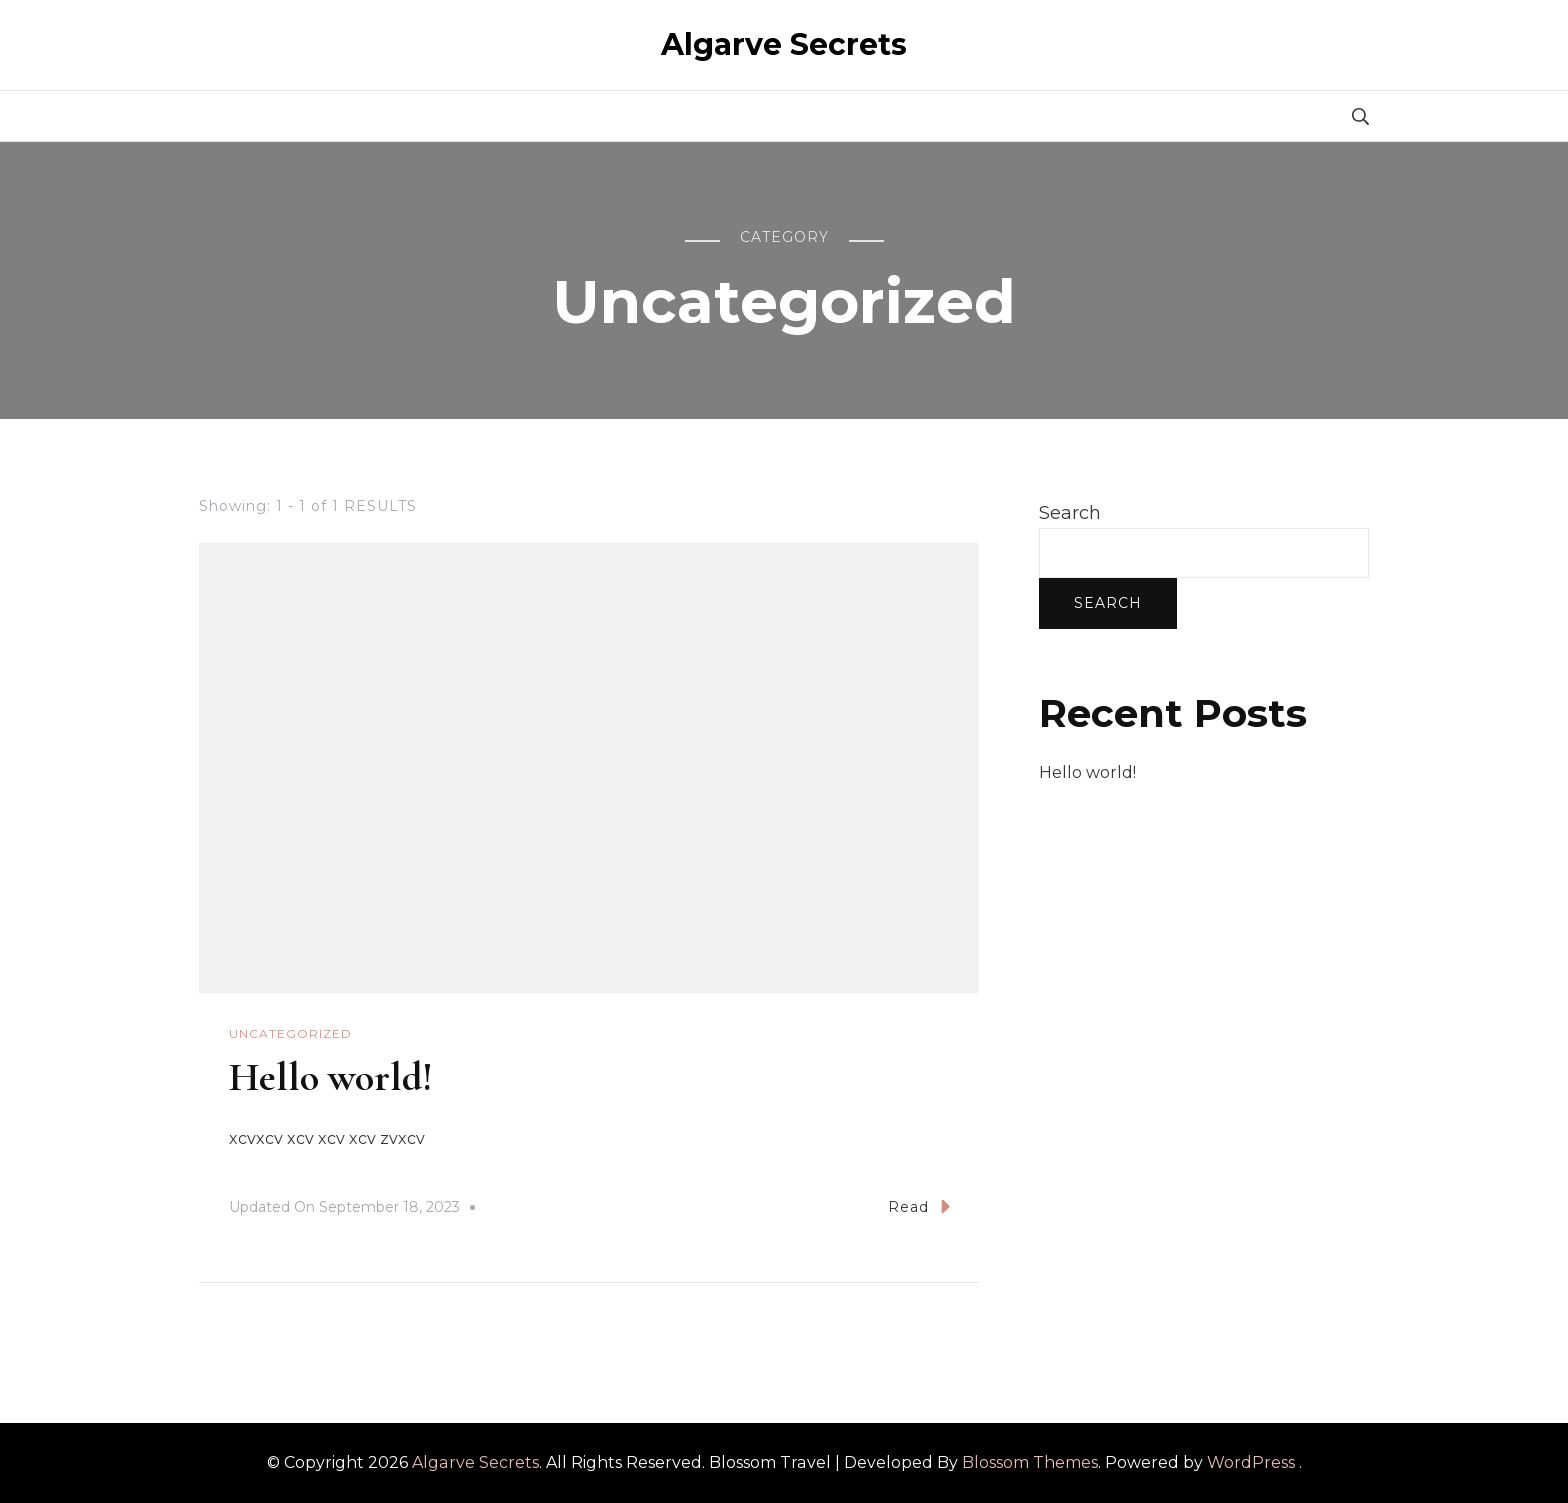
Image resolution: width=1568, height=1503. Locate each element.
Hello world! (331, 1077)
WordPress (1251, 1462)
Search (1070, 513)
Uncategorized (290, 1033)
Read (919, 1206)
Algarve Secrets (784, 44)
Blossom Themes (1030, 1462)
